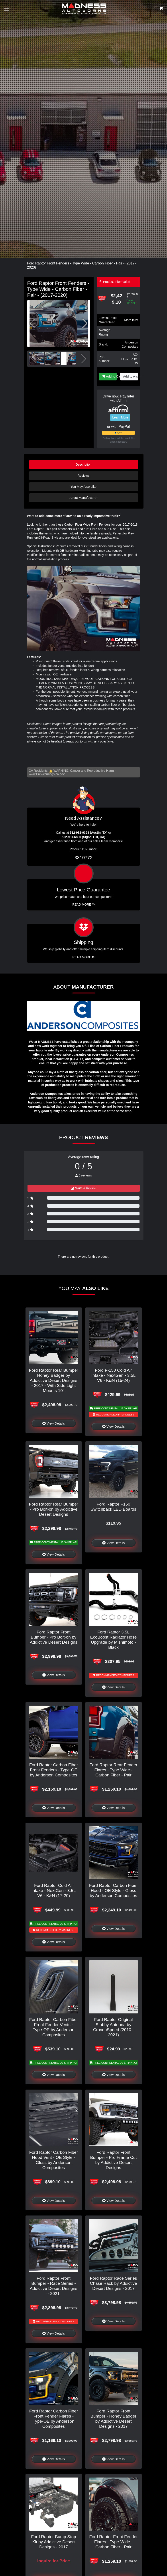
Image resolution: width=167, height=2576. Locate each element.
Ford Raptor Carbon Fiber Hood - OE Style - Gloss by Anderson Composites (113, 1890)
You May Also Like (83, 486)
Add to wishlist (130, 376)
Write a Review (83, 1188)
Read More (83, 904)
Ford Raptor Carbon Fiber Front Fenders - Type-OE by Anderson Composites (53, 1769)
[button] (85, 323)
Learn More (120, 417)
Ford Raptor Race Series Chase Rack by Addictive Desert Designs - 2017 (113, 2283)
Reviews (83, 475)
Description (84, 464)
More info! (131, 320)
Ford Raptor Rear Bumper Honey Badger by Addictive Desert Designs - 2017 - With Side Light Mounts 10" (53, 1380)
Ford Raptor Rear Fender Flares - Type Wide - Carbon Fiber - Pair (113, 1769)
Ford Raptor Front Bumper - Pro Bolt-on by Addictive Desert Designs (53, 1637)
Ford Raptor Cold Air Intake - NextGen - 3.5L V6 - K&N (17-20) (53, 1890)
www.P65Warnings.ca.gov (47, 774)
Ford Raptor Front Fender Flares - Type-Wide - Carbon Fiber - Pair (113, 2541)
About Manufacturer (83, 497)
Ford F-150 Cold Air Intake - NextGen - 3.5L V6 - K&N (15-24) (113, 1375)
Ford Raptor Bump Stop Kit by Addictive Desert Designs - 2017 (53, 2541)
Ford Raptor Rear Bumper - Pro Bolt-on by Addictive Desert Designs (53, 1509)
